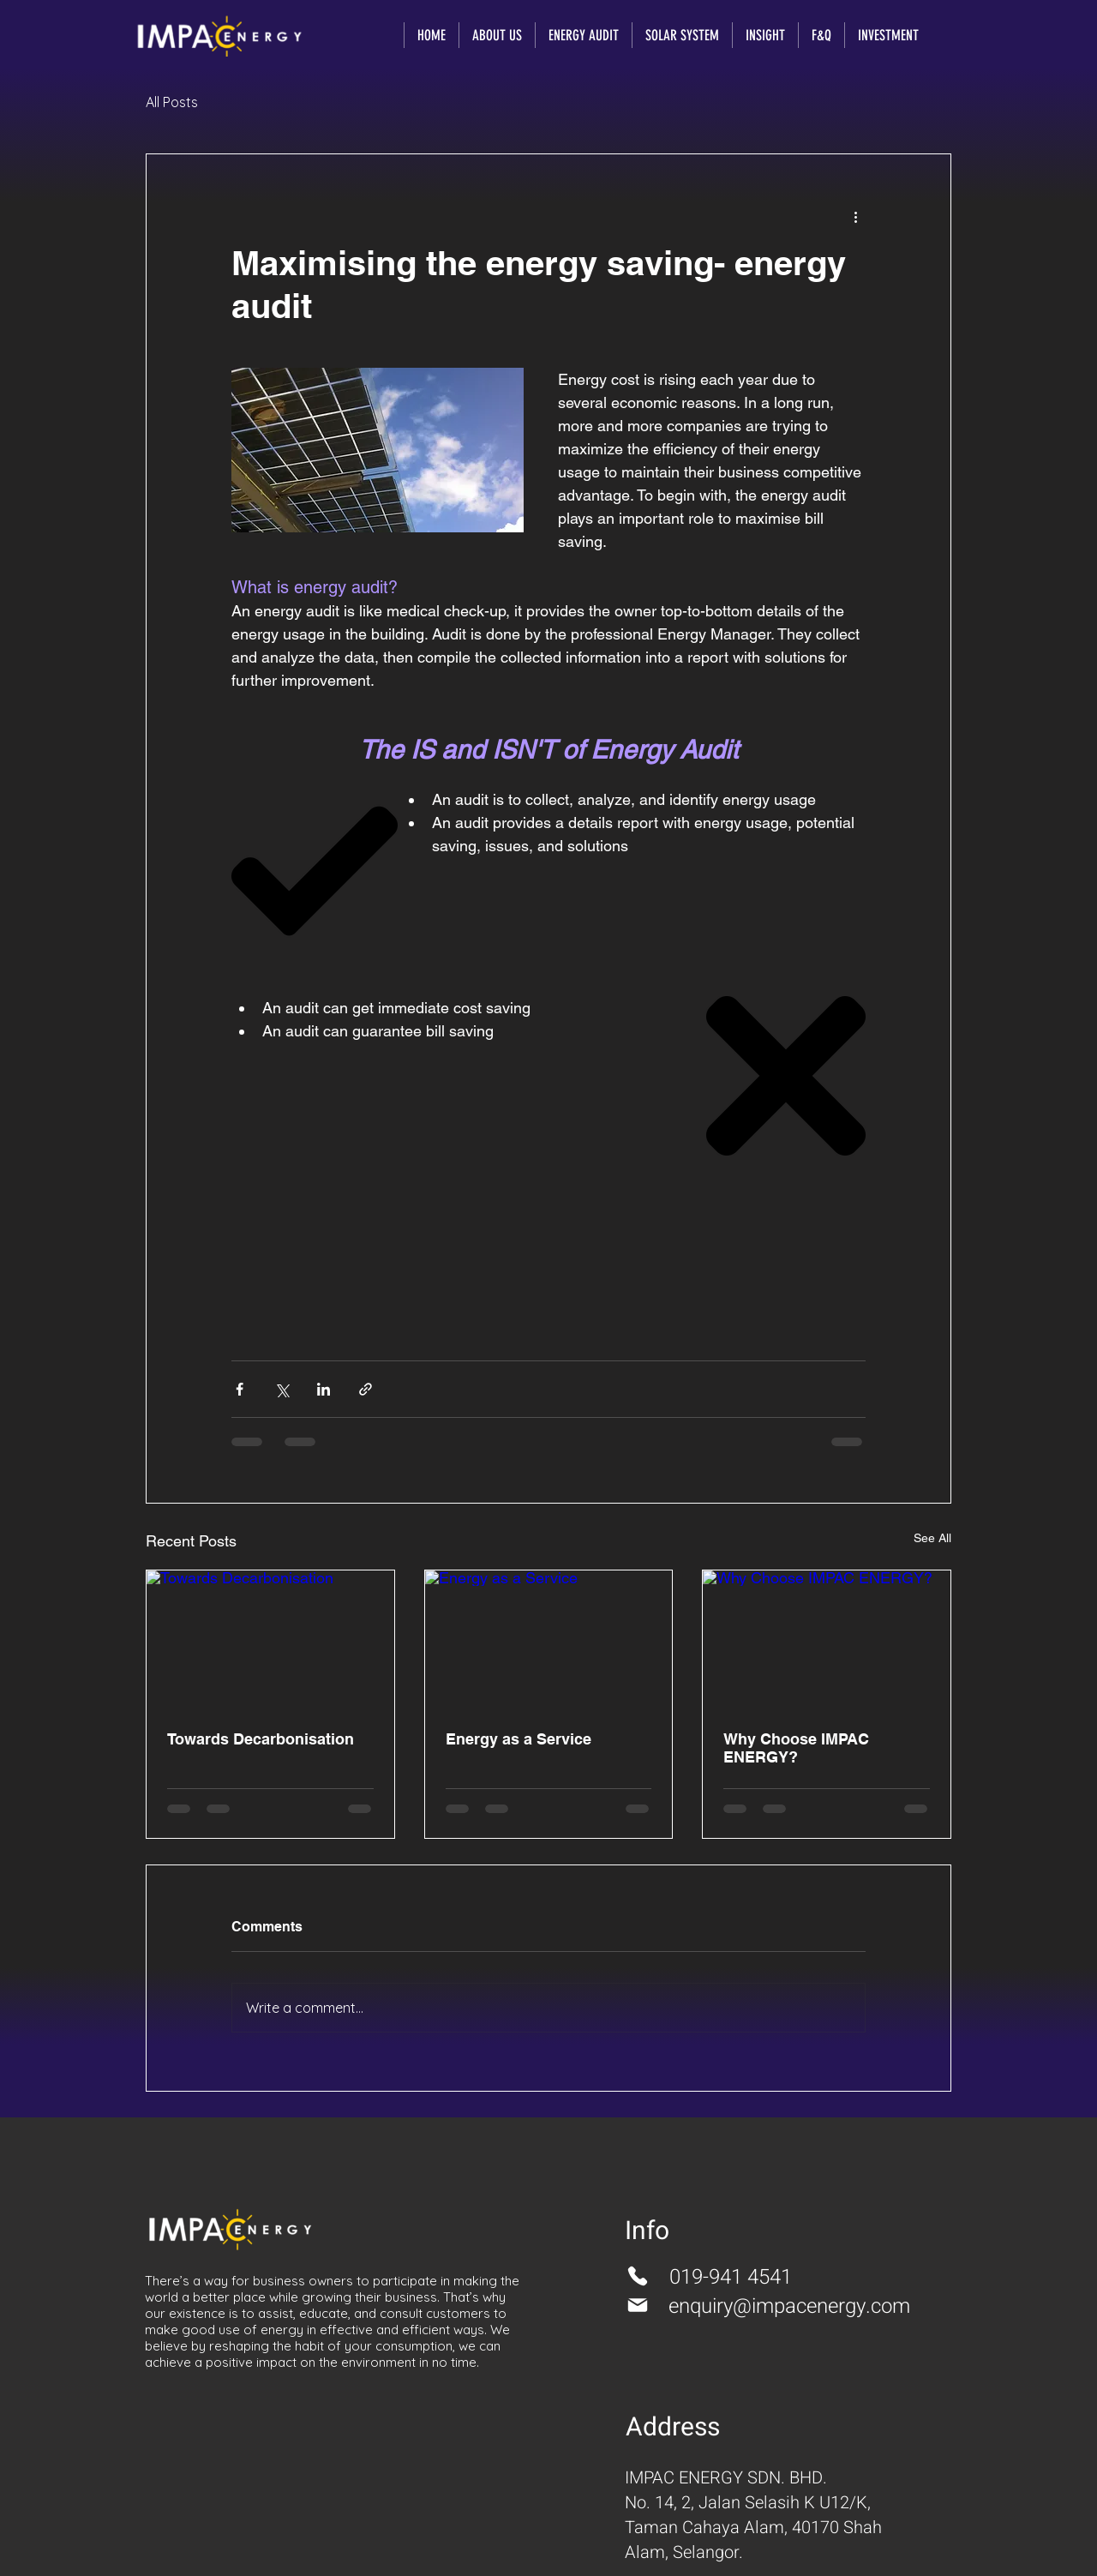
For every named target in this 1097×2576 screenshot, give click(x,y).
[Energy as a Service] (549, 1639)
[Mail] (637, 2305)
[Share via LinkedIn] (323, 1389)
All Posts (172, 102)
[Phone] (637, 2276)
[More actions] (855, 216)
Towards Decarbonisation (260, 1739)
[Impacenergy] (219, 35)
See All (932, 1538)
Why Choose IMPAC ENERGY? (796, 1748)
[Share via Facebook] (239, 1389)
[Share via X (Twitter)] (281, 1389)
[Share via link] (365, 1389)
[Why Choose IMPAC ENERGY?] (826, 1639)
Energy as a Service (518, 1739)
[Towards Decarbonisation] (270, 1639)
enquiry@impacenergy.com (789, 2306)
